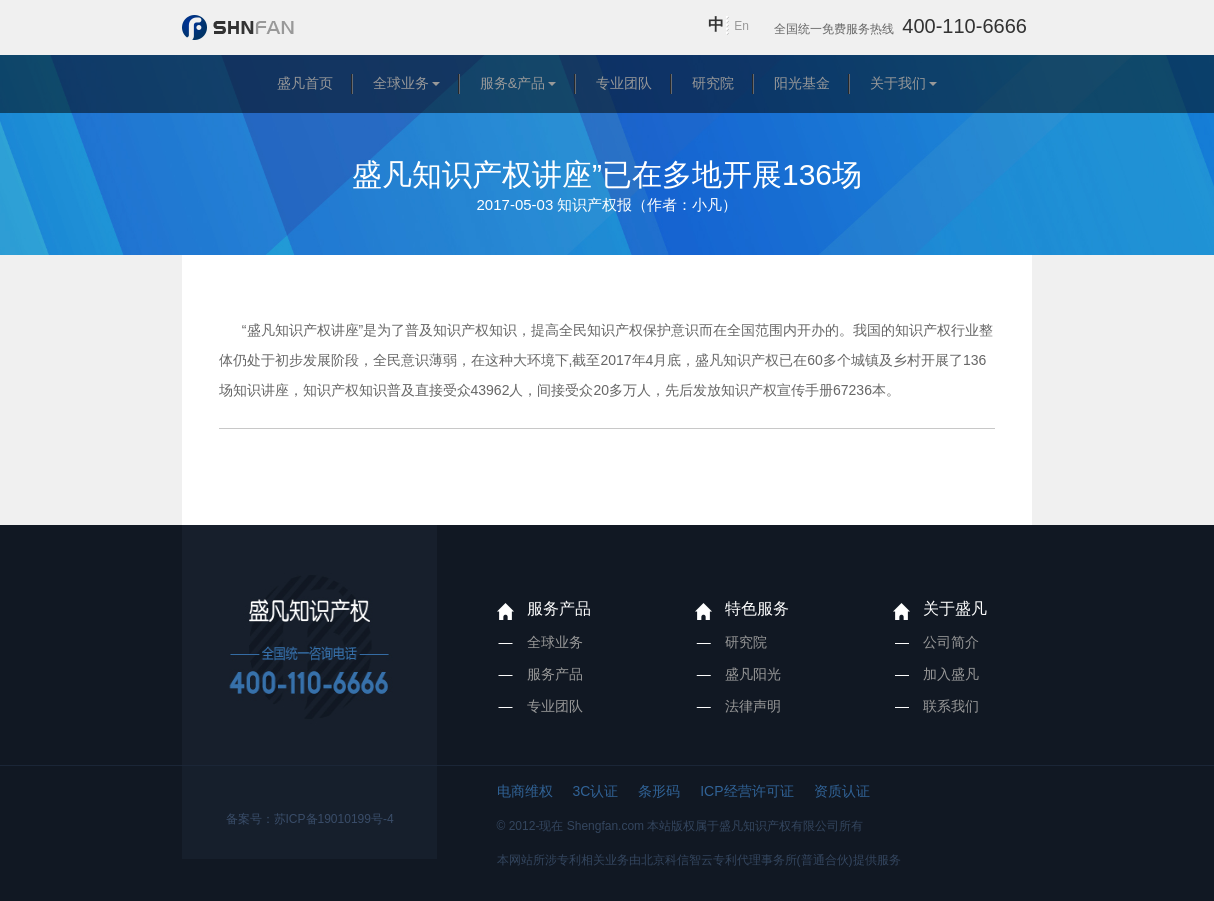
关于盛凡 (955, 608)
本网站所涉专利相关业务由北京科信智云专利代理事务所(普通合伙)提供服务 (699, 860)
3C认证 (595, 791)
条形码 (659, 791)
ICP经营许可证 (746, 791)
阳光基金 (802, 83)
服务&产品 (512, 83)
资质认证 (842, 791)
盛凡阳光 (753, 674)
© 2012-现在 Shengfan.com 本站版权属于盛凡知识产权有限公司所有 (680, 826)
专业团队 (624, 83)
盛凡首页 (305, 83)
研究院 (713, 83)
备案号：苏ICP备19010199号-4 (310, 819)
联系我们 (951, 706)
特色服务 (757, 608)
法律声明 (753, 706)
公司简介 (951, 642)
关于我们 (898, 83)
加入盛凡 (951, 674)
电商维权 (525, 791)
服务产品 (559, 608)
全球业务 (401, 83)
